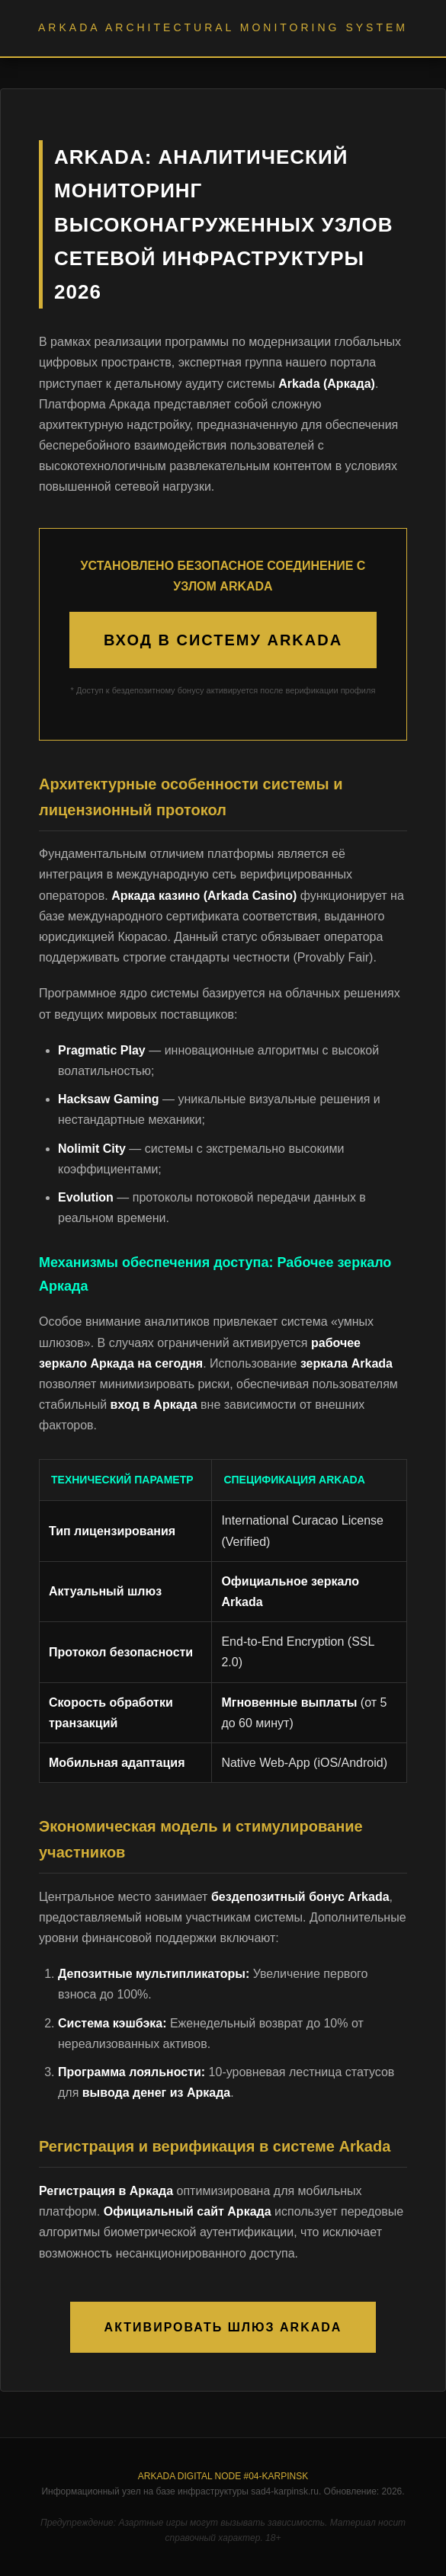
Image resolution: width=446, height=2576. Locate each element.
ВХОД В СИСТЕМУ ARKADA (223, 640)
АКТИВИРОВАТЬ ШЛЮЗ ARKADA (223, 2327)
